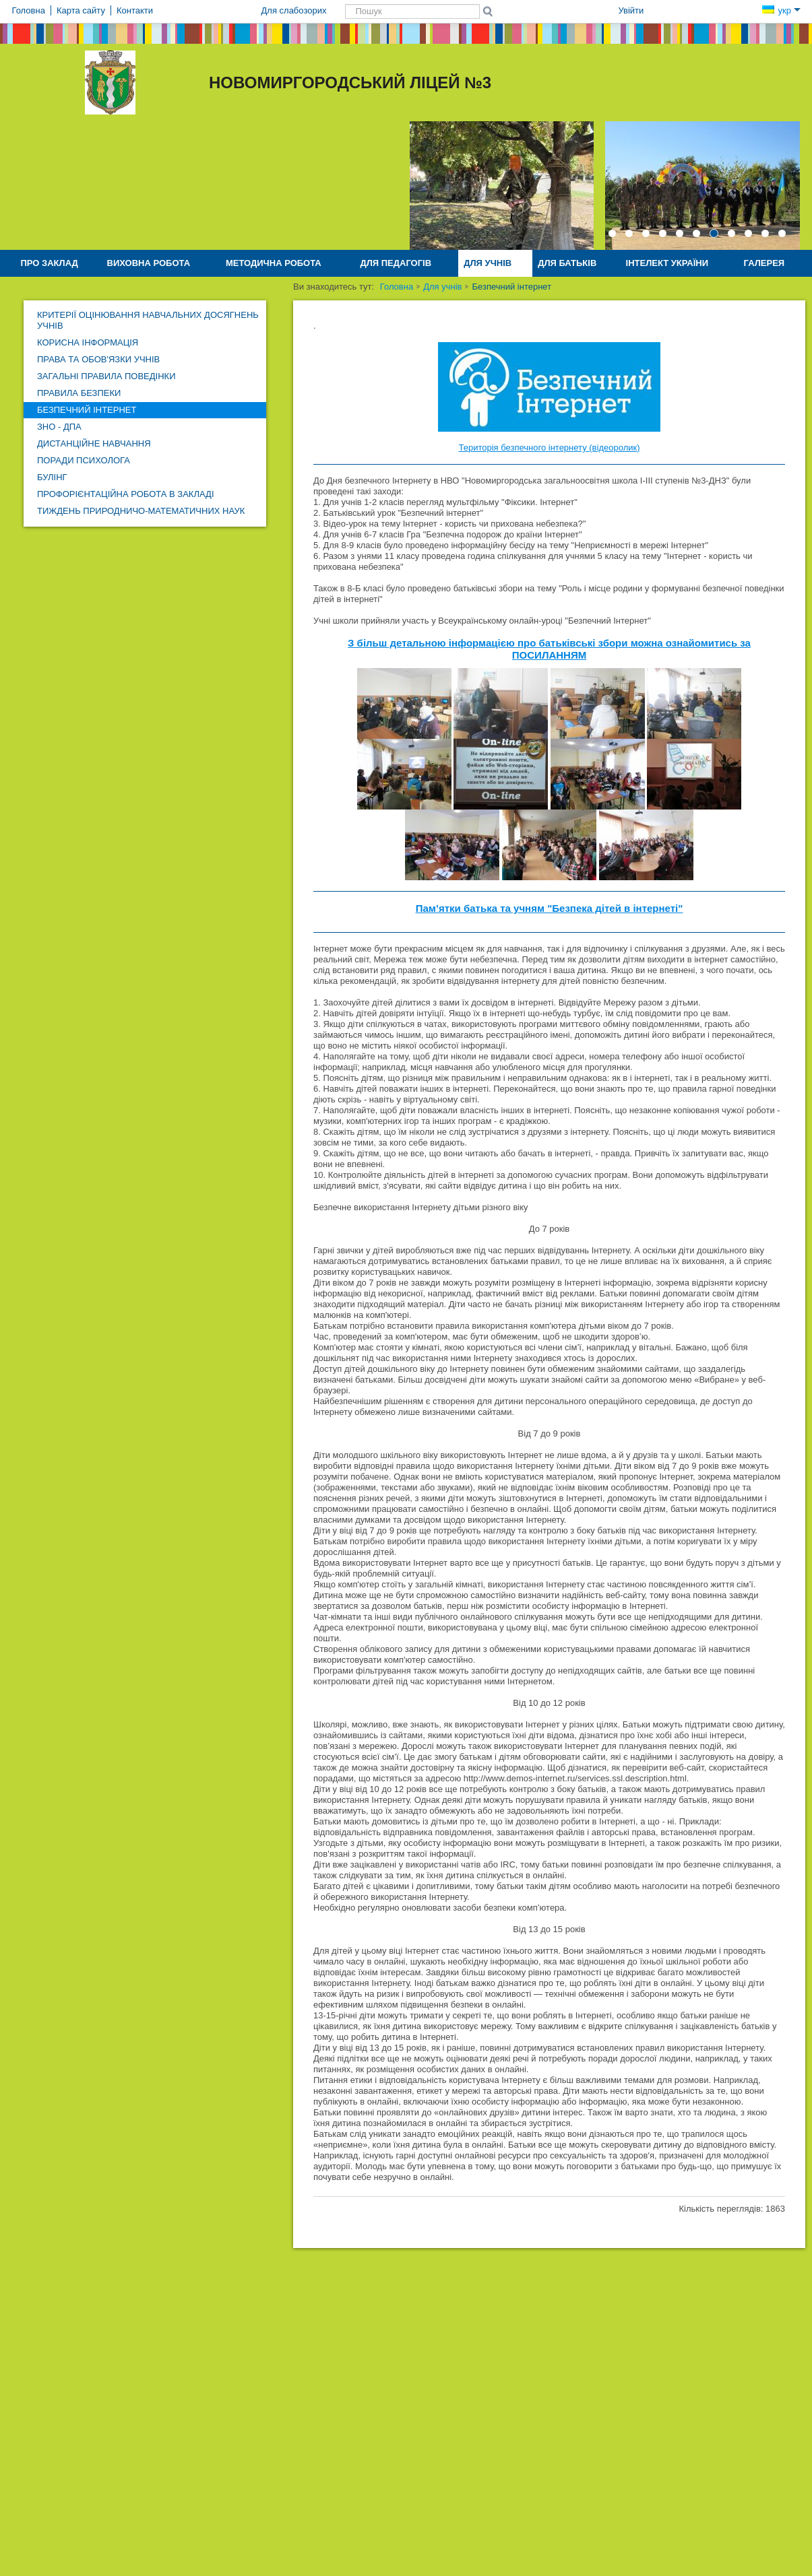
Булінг (52, 477)
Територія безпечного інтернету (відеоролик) (549, 447)
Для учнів (487, 263)
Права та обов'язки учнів (98, 359)
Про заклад (49, 263)
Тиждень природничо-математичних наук (141, 511)
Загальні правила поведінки (106, 376)
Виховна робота (149, 263)
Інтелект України (667, 263)
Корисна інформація (87, 342)
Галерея (764, 263)
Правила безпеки (79, 393)
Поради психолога (83, 460)
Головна (396, 287)
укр (781, 10)
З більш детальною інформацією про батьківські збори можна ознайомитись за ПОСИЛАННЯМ (549, 649)
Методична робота (273, 263)
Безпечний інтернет (86, 410)
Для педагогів (395, 263)
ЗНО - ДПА (59, 427)
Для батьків (567, 263)
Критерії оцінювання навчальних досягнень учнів (148, 320)
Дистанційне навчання (94, 443)
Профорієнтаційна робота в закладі (125, 494)
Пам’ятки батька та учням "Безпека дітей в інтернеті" (549, 908)
